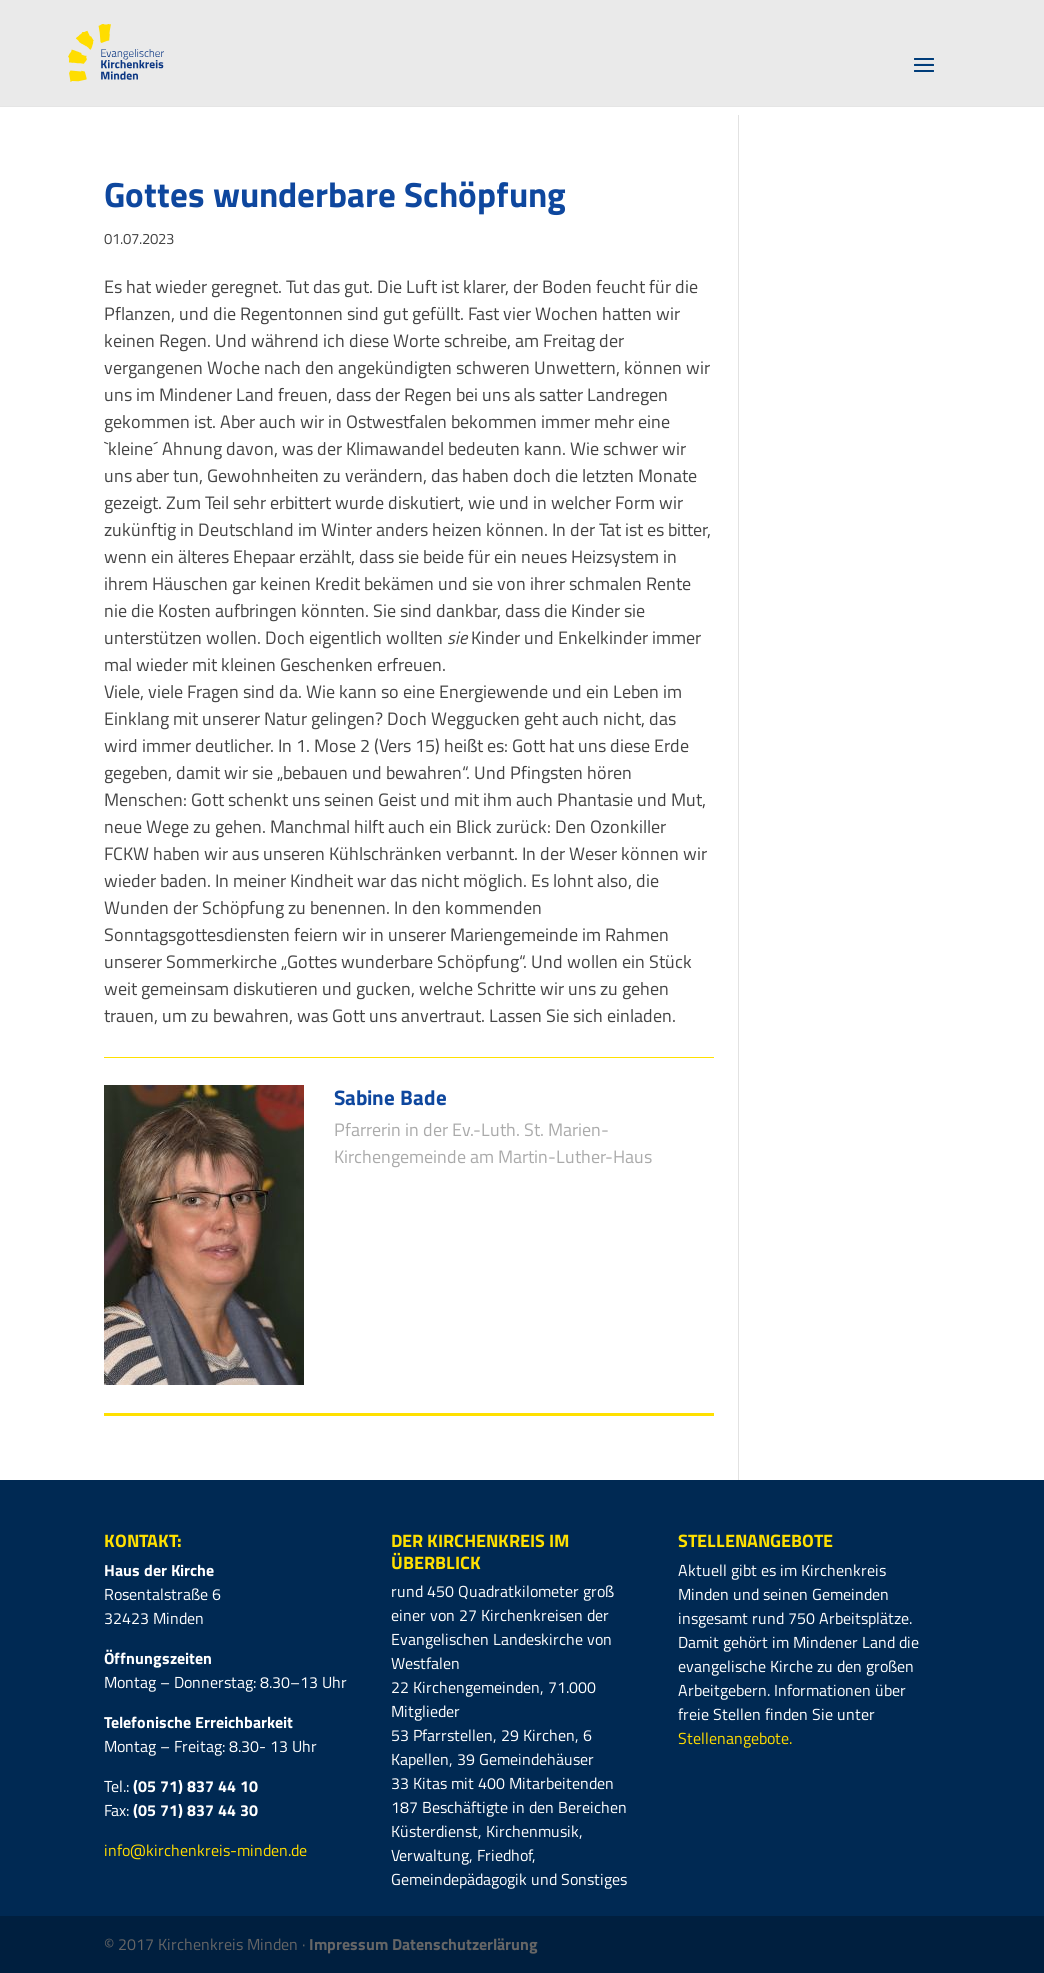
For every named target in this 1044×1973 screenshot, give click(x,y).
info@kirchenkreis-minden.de (205, 1850)
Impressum (350, 1944)
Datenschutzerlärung (465, 1944)
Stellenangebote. (735, 1738)
